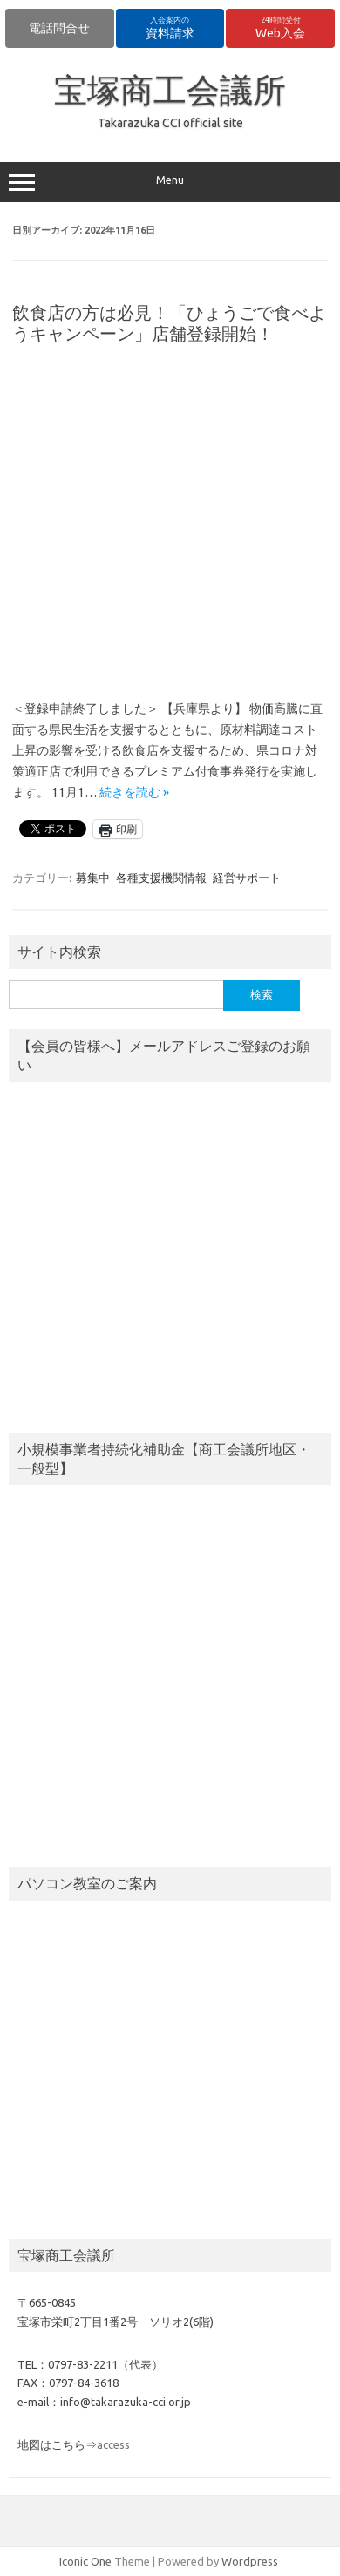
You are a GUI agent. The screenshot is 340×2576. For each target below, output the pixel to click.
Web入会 (280, 28)
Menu (170, 182)
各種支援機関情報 (161, 877)
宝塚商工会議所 (170, 89)
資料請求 (170, 28)
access (113, 2444)
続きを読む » (134, 792)
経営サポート (247, 877)
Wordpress (249, 2561)
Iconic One (85, 2561)
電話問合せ (59, 28)
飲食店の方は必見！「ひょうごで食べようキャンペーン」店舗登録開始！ (169, 322)
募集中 (93, 877)
